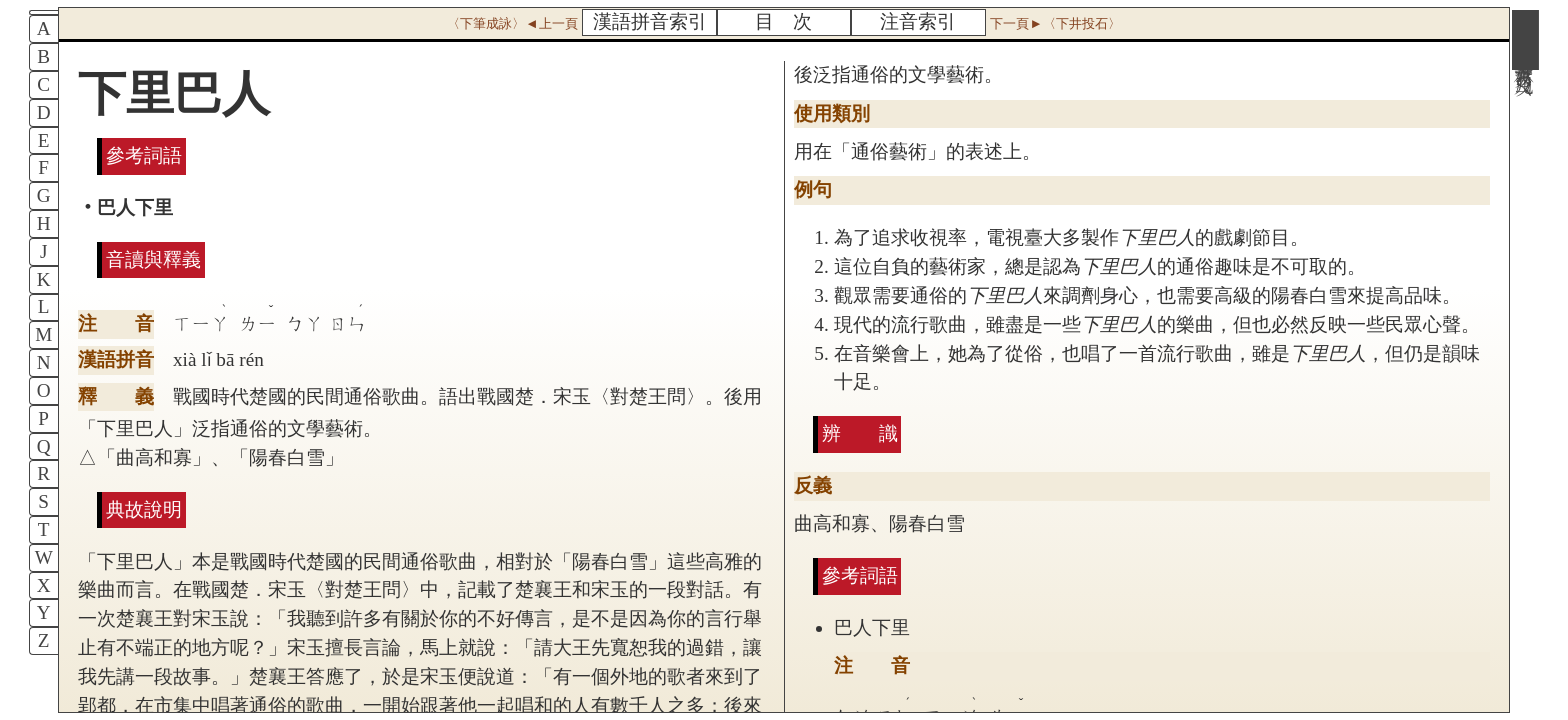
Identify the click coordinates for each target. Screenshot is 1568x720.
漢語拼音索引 (650, 21)
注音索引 (918, 21)
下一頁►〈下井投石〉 (1055, 23)
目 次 (783, 21)
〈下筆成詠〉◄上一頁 (512, 23)
